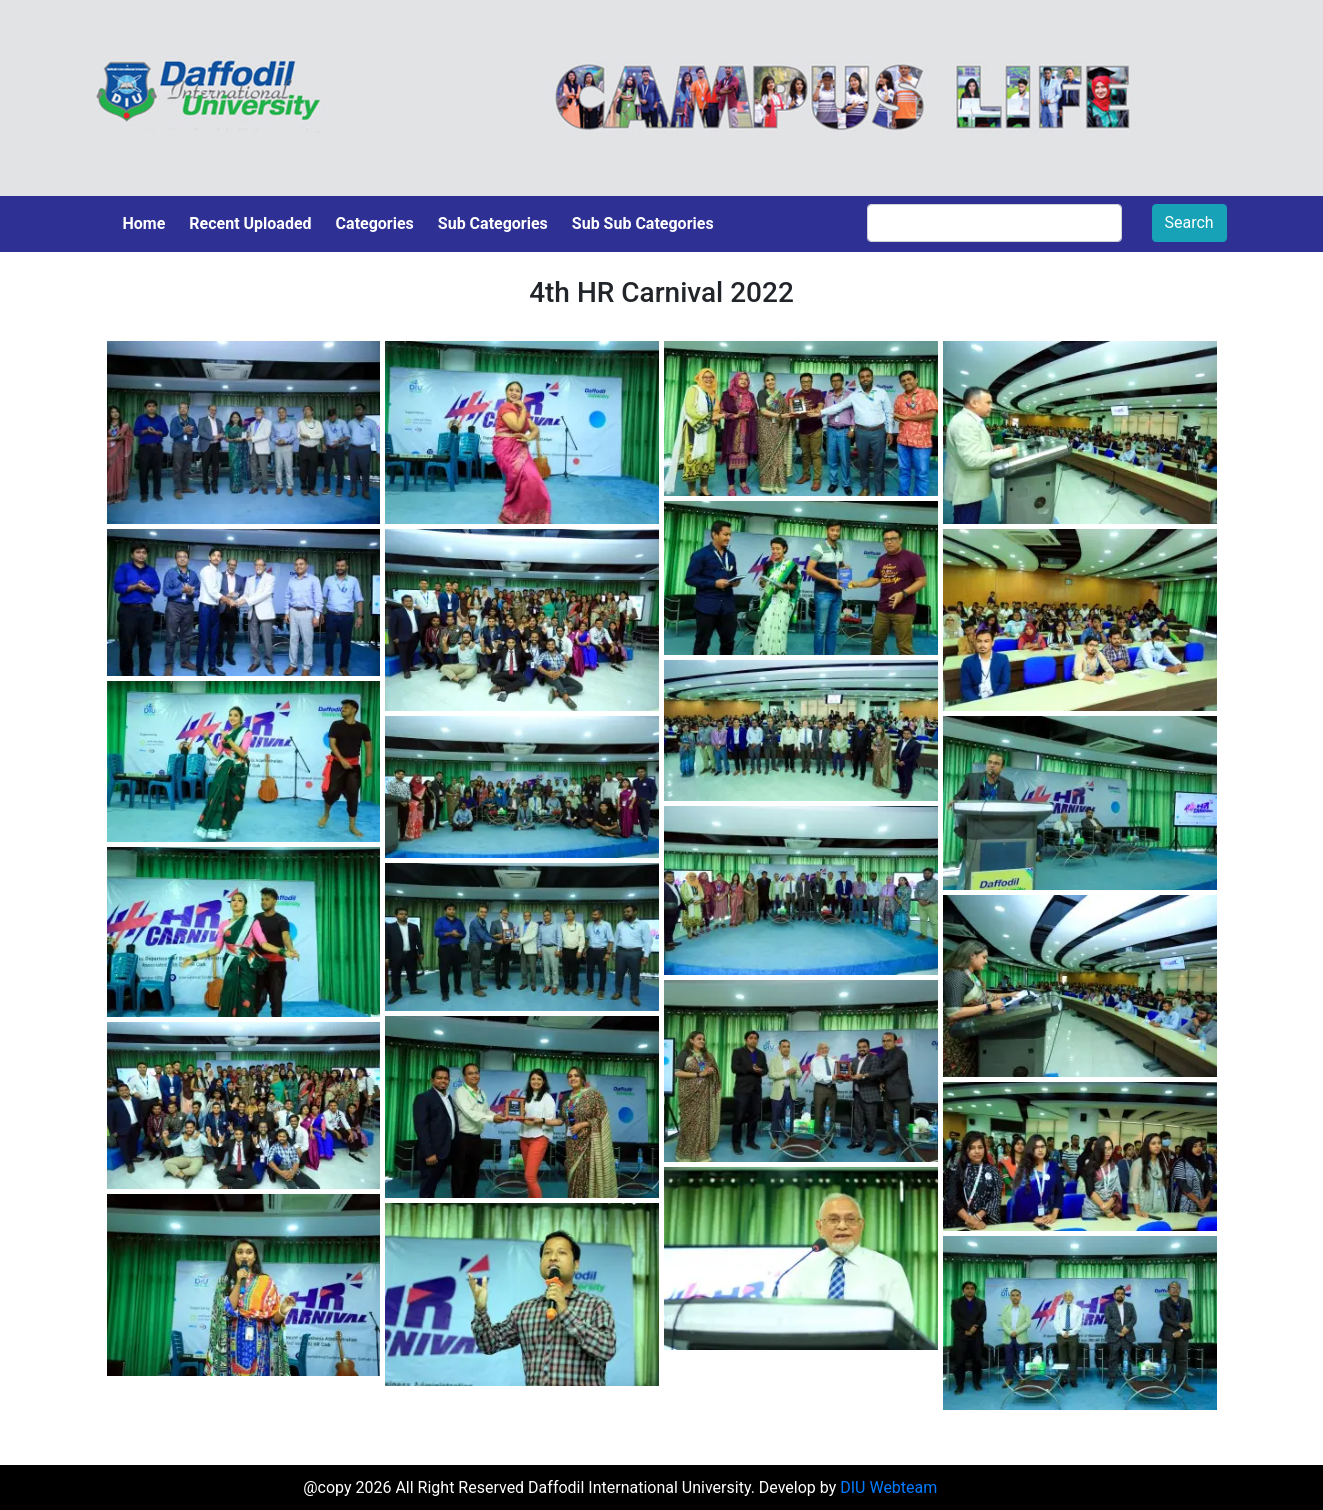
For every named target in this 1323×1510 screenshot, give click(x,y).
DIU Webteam (888, 1487)
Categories (375, 223)
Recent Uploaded (250, 223)
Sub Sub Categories (643, 223)
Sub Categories (493, 223)
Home (144, 223)
